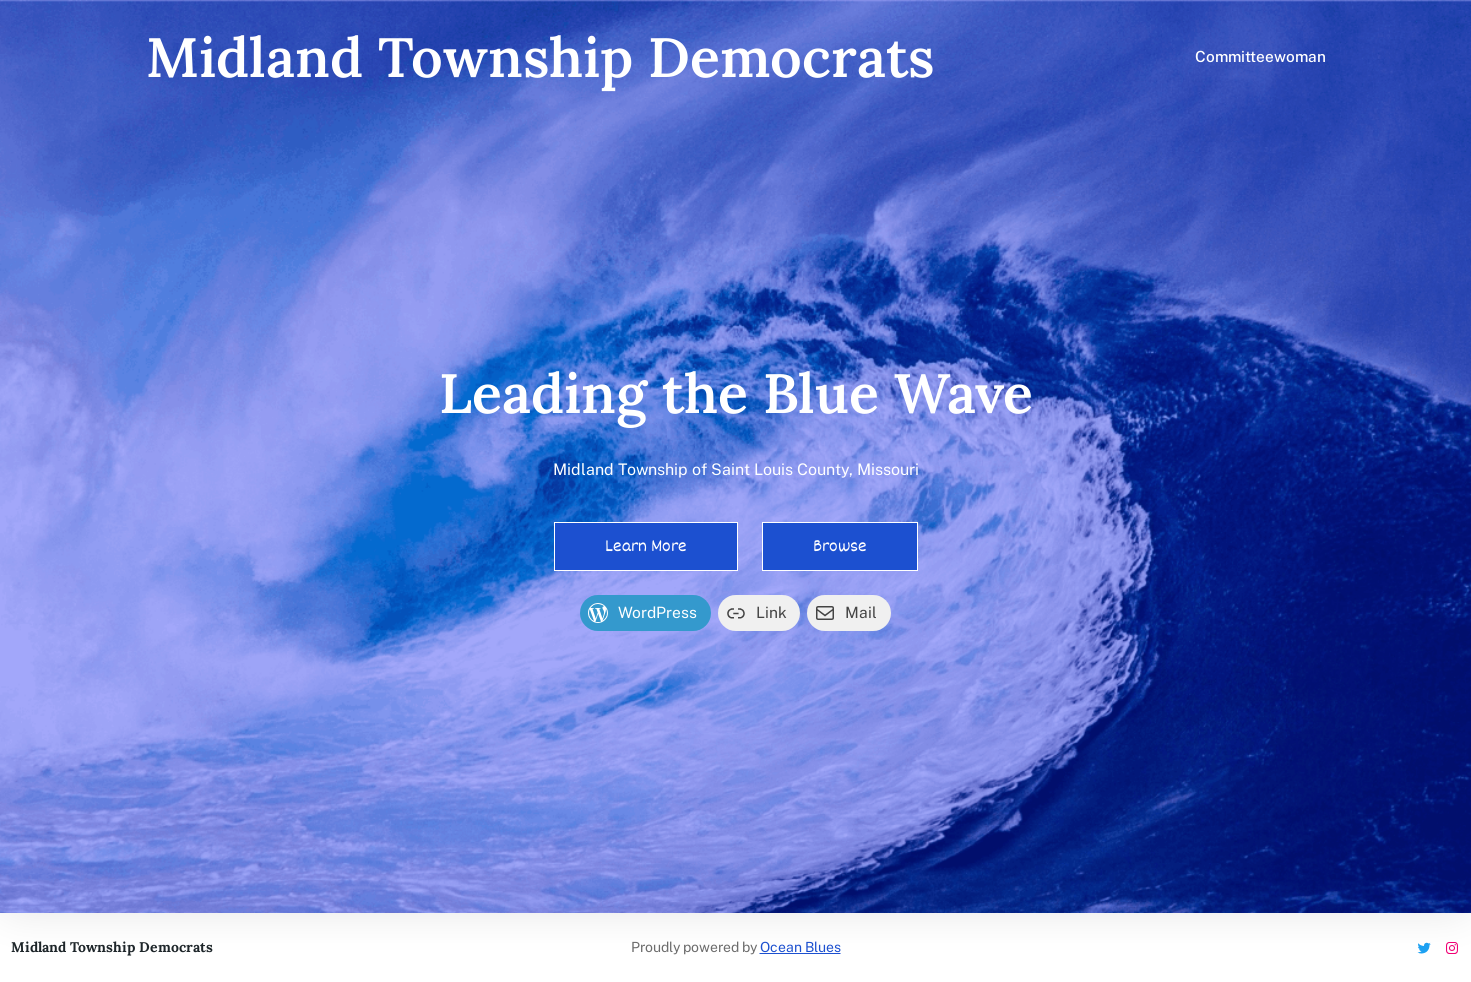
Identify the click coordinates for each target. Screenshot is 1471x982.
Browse (840, 546)
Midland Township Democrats (540, 56)
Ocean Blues (800, 947)
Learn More (646, 546)
